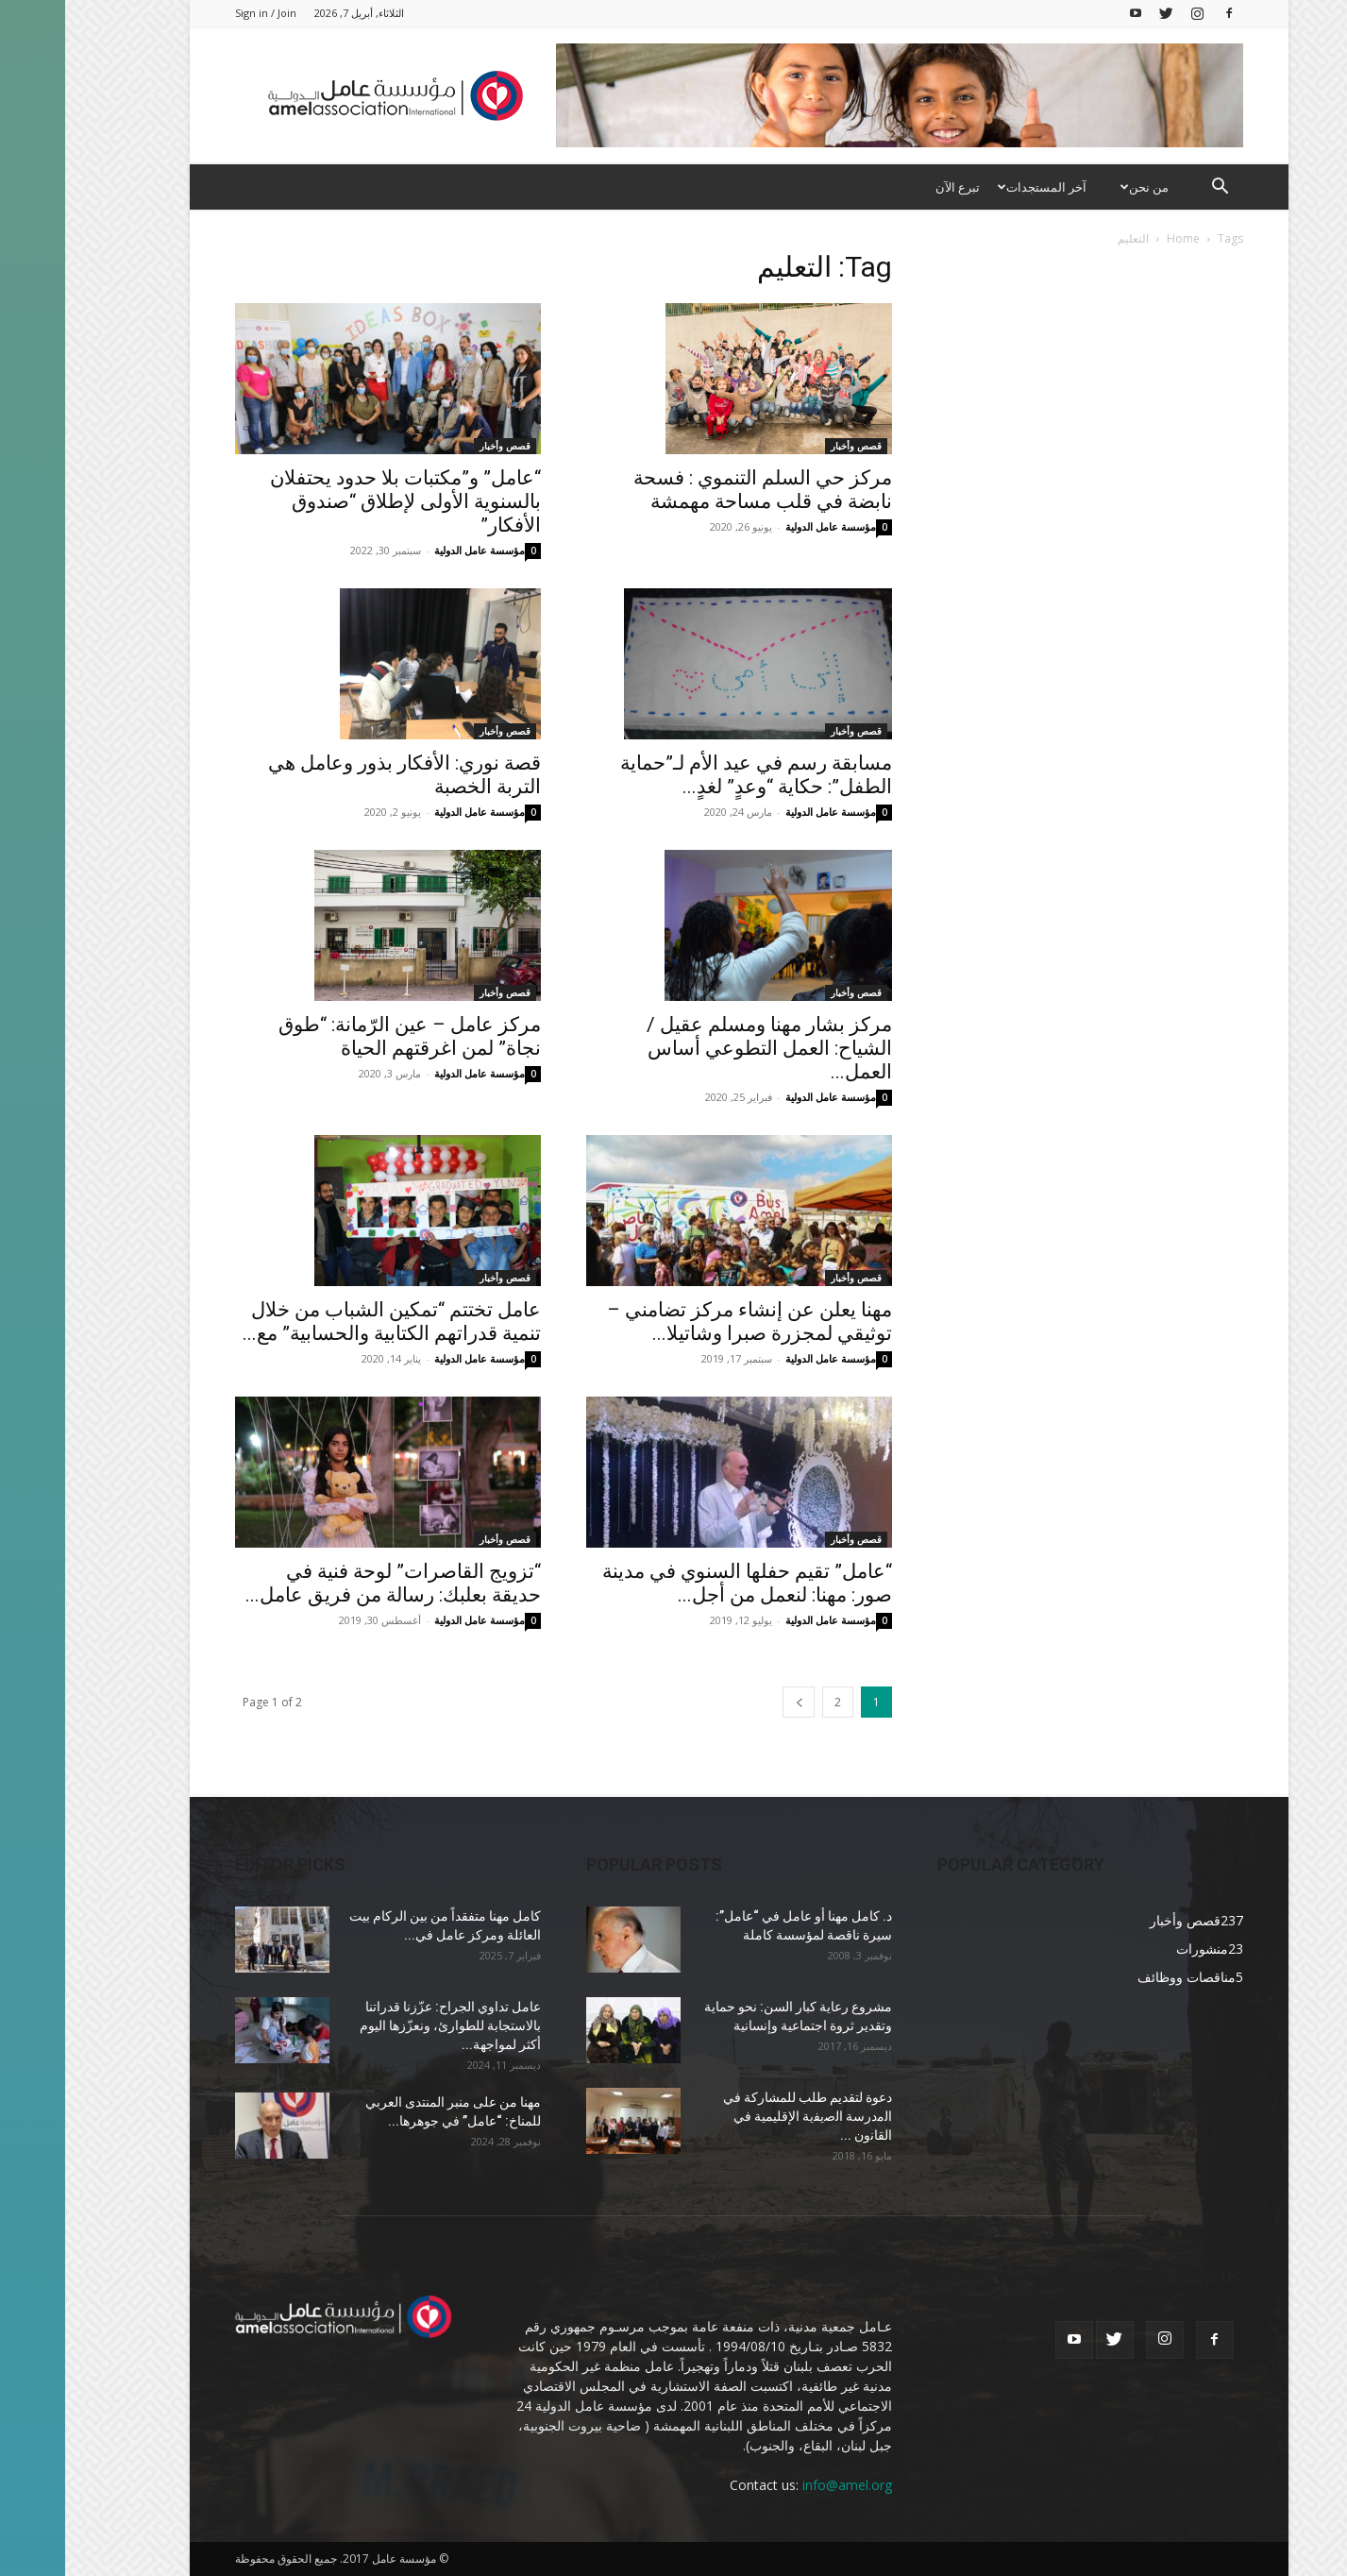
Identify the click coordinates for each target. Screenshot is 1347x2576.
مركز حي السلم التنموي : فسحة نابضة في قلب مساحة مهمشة (697, 489)
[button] (1155, 188)
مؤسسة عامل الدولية (414, 550)
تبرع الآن (892, 186)
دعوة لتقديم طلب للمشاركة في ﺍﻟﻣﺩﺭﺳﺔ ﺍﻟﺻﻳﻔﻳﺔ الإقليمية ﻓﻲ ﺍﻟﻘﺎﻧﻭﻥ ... (742, 2116)
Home (1118, 238)
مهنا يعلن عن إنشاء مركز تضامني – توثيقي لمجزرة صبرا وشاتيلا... (684, 1321)
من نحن (1077, 186)
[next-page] (733, 1702)
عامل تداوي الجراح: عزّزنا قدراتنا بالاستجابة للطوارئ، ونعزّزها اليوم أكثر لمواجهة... (385, 2025)
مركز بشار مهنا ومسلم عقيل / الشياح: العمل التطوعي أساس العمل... (704, 1048)
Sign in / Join (200, 13)
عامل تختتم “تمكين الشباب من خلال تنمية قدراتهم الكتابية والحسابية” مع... (326, 1321)
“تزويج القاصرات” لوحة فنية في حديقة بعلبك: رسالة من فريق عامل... (328, 1583)
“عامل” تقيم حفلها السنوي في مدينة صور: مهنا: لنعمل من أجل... (682, 1583)
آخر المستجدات (974, 186)
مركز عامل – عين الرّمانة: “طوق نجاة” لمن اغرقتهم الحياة (344, 1036)
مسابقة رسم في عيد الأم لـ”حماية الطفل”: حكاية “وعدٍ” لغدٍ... (691, 775)
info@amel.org (782, 2485)
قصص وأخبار (439, 445)
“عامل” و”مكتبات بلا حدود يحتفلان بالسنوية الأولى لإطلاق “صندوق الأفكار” (340, 501)
